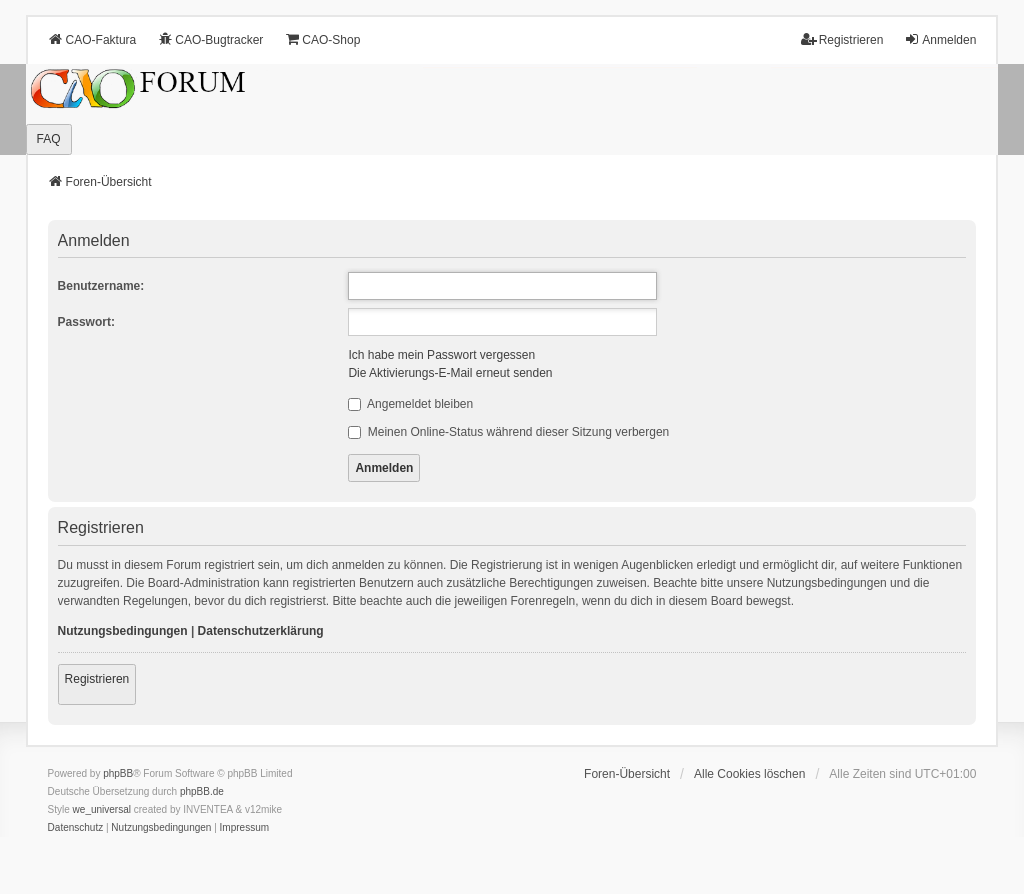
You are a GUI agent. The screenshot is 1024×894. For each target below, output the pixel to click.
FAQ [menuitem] (49, 139)
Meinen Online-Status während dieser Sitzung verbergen (508, 432)
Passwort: (86, 322)
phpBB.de (202, 791)
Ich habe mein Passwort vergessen (441, 355)
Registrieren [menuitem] (842, 39)
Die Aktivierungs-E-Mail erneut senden (450, 373)
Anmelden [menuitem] (940, 39)
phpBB (118, 773)
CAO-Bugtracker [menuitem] (210, 39)
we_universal (102, 809)
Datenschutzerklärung (261, 631)
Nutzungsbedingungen (123, 631)
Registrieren (97, 679)
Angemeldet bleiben (410, 404)
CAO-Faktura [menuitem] (92, 39)
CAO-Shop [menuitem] (322, 39)
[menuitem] (76, 828)
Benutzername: (101, 286)
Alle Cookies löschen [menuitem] (749, 774)
